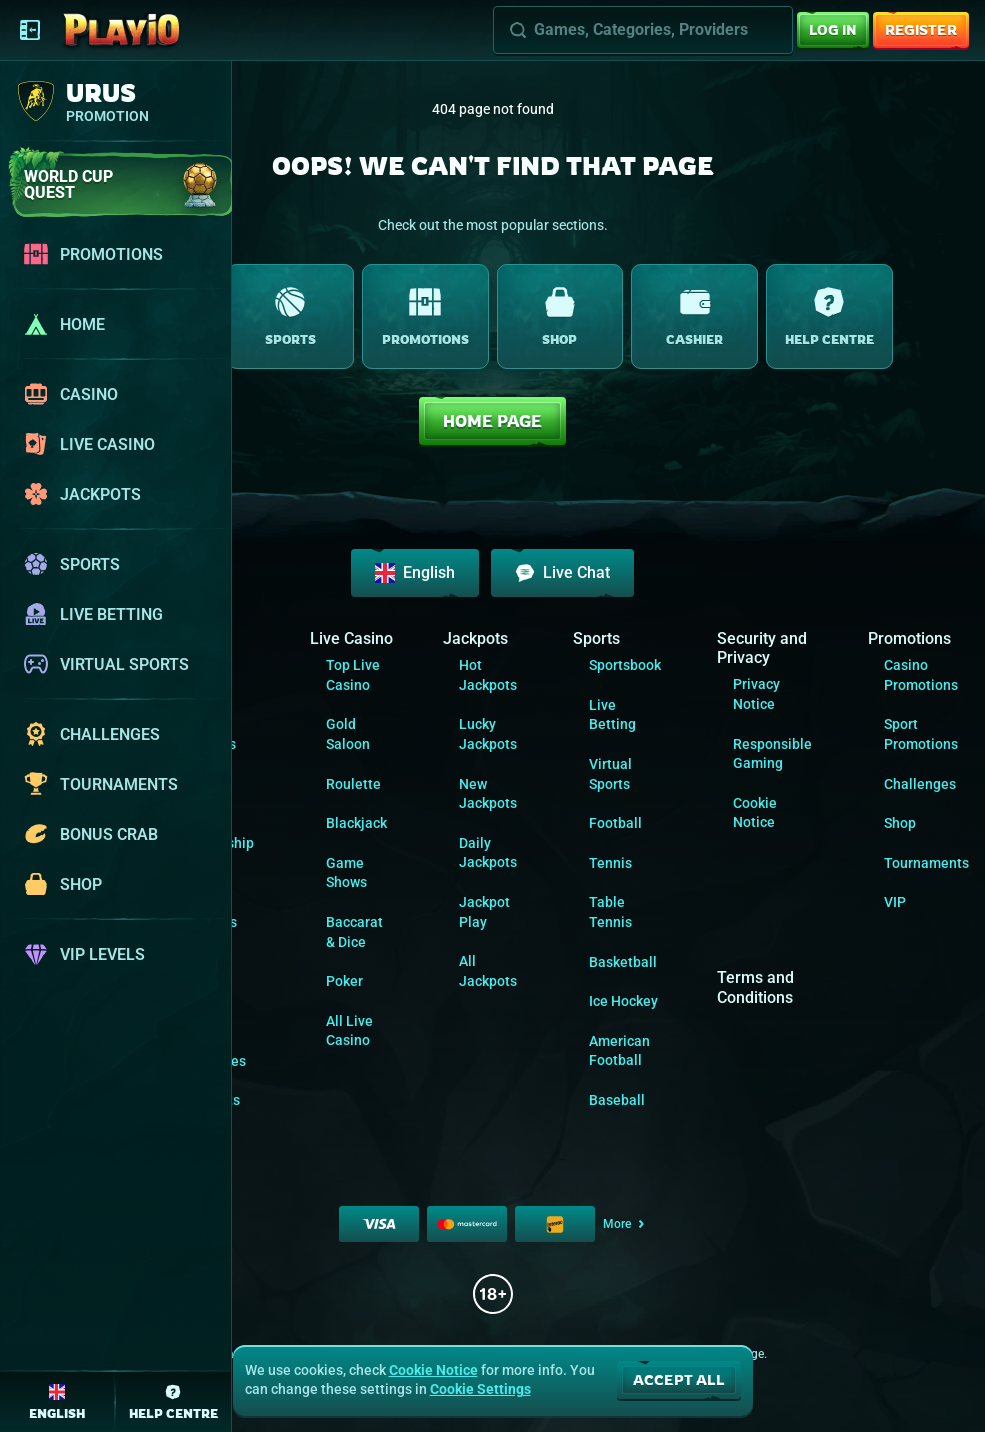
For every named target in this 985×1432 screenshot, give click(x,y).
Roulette (353, 784)
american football (619, 1051)
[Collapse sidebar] (30, 30)
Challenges (920, 784)
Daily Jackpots (488, 853)
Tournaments (926, 863)
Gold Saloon (348, 734)
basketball (623, 962)
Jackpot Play (484, 912)
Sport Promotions (921, 734)
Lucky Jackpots (488, 734)
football (615, 823)
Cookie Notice (755, 813)
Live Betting (612, 715)
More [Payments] (625, 1224)
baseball (617, 1100)
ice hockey (623, 1001)
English (415, 573)
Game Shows (346, 873)
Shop (900, 823)
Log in (833, 29)
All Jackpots (488, 971)
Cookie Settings (480, 1389)
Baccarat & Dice (354, 932)
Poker (344, 981)
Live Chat (562, 573)
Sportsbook (625, 665)
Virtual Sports (610, 774)
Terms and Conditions (755, 987)
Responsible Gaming (772, 754)
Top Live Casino (353, 675)
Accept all (679, 1379)
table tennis (610, 912)
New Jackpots (488, 794)
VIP (895, 902)
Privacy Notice (756, 694)
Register (921, 29)
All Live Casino (349, 1031)
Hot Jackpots (488, 675)
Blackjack (356, 823)
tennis (610, 863)
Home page (492, 421)
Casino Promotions (921, 675)
